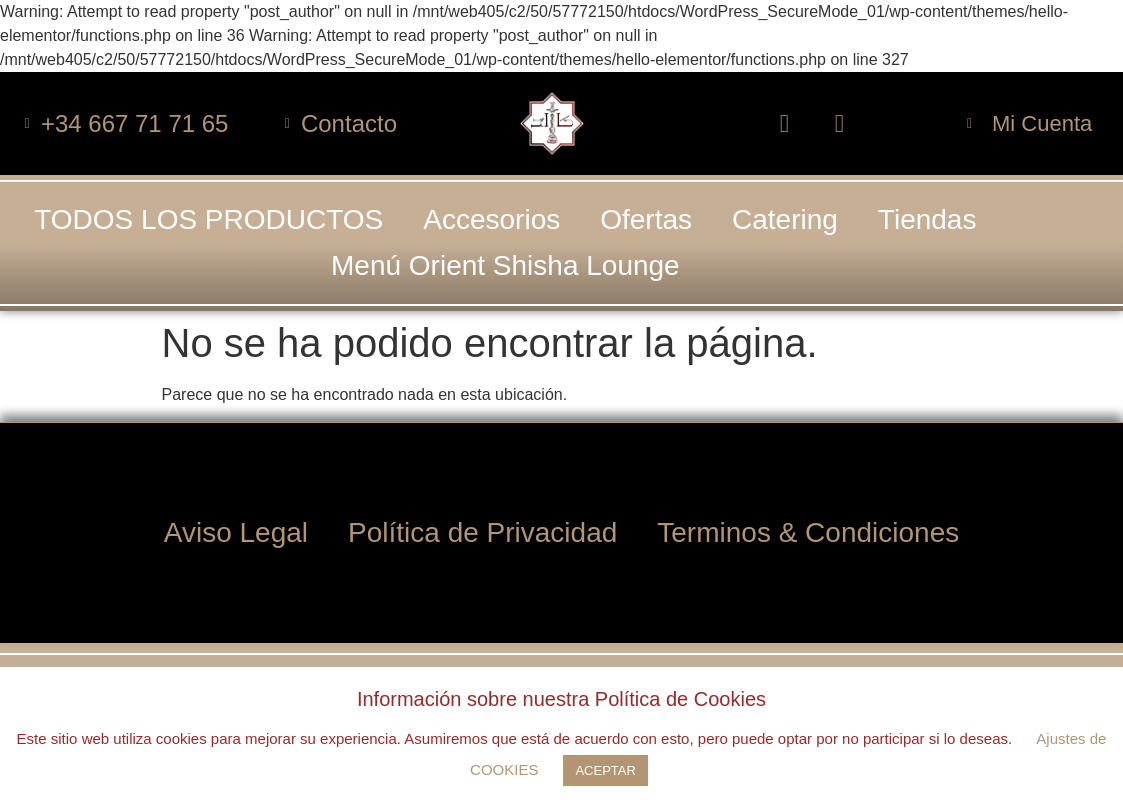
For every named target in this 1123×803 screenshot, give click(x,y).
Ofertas (646, 219)
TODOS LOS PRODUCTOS (208, 219)
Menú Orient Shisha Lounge (505, 265)
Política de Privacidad (482, 531)
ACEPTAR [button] (605, 770)
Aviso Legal (236, 531)
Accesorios (491, 219)
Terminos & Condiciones (808, 531)
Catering (785, 219)
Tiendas (927, 219)
